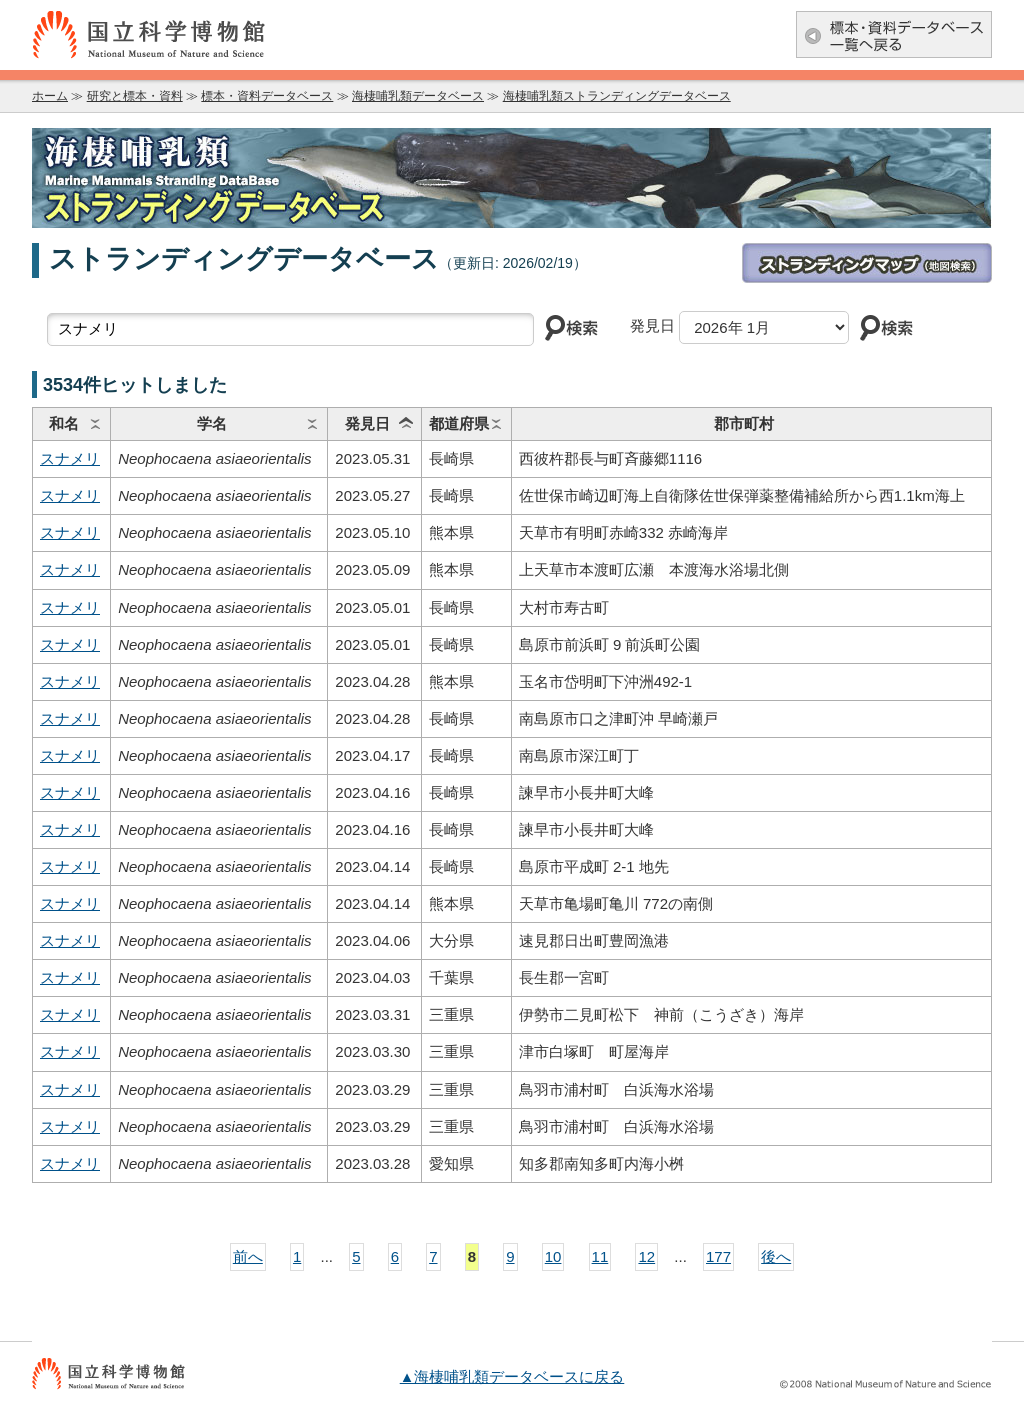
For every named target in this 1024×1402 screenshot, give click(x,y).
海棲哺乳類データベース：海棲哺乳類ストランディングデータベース (512, 178)
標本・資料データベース (267, 96)
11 (600, 1256)
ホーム (50, 96)
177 (718, 1256)
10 (553, 1256)
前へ (248, 1256)
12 (646, 1256)
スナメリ (70, 458)
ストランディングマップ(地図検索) (867, 263)
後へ (776, 1256)
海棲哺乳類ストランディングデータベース (617, 96)
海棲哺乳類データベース (418, 96)
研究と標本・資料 (135, 96)
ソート (95, 424)
